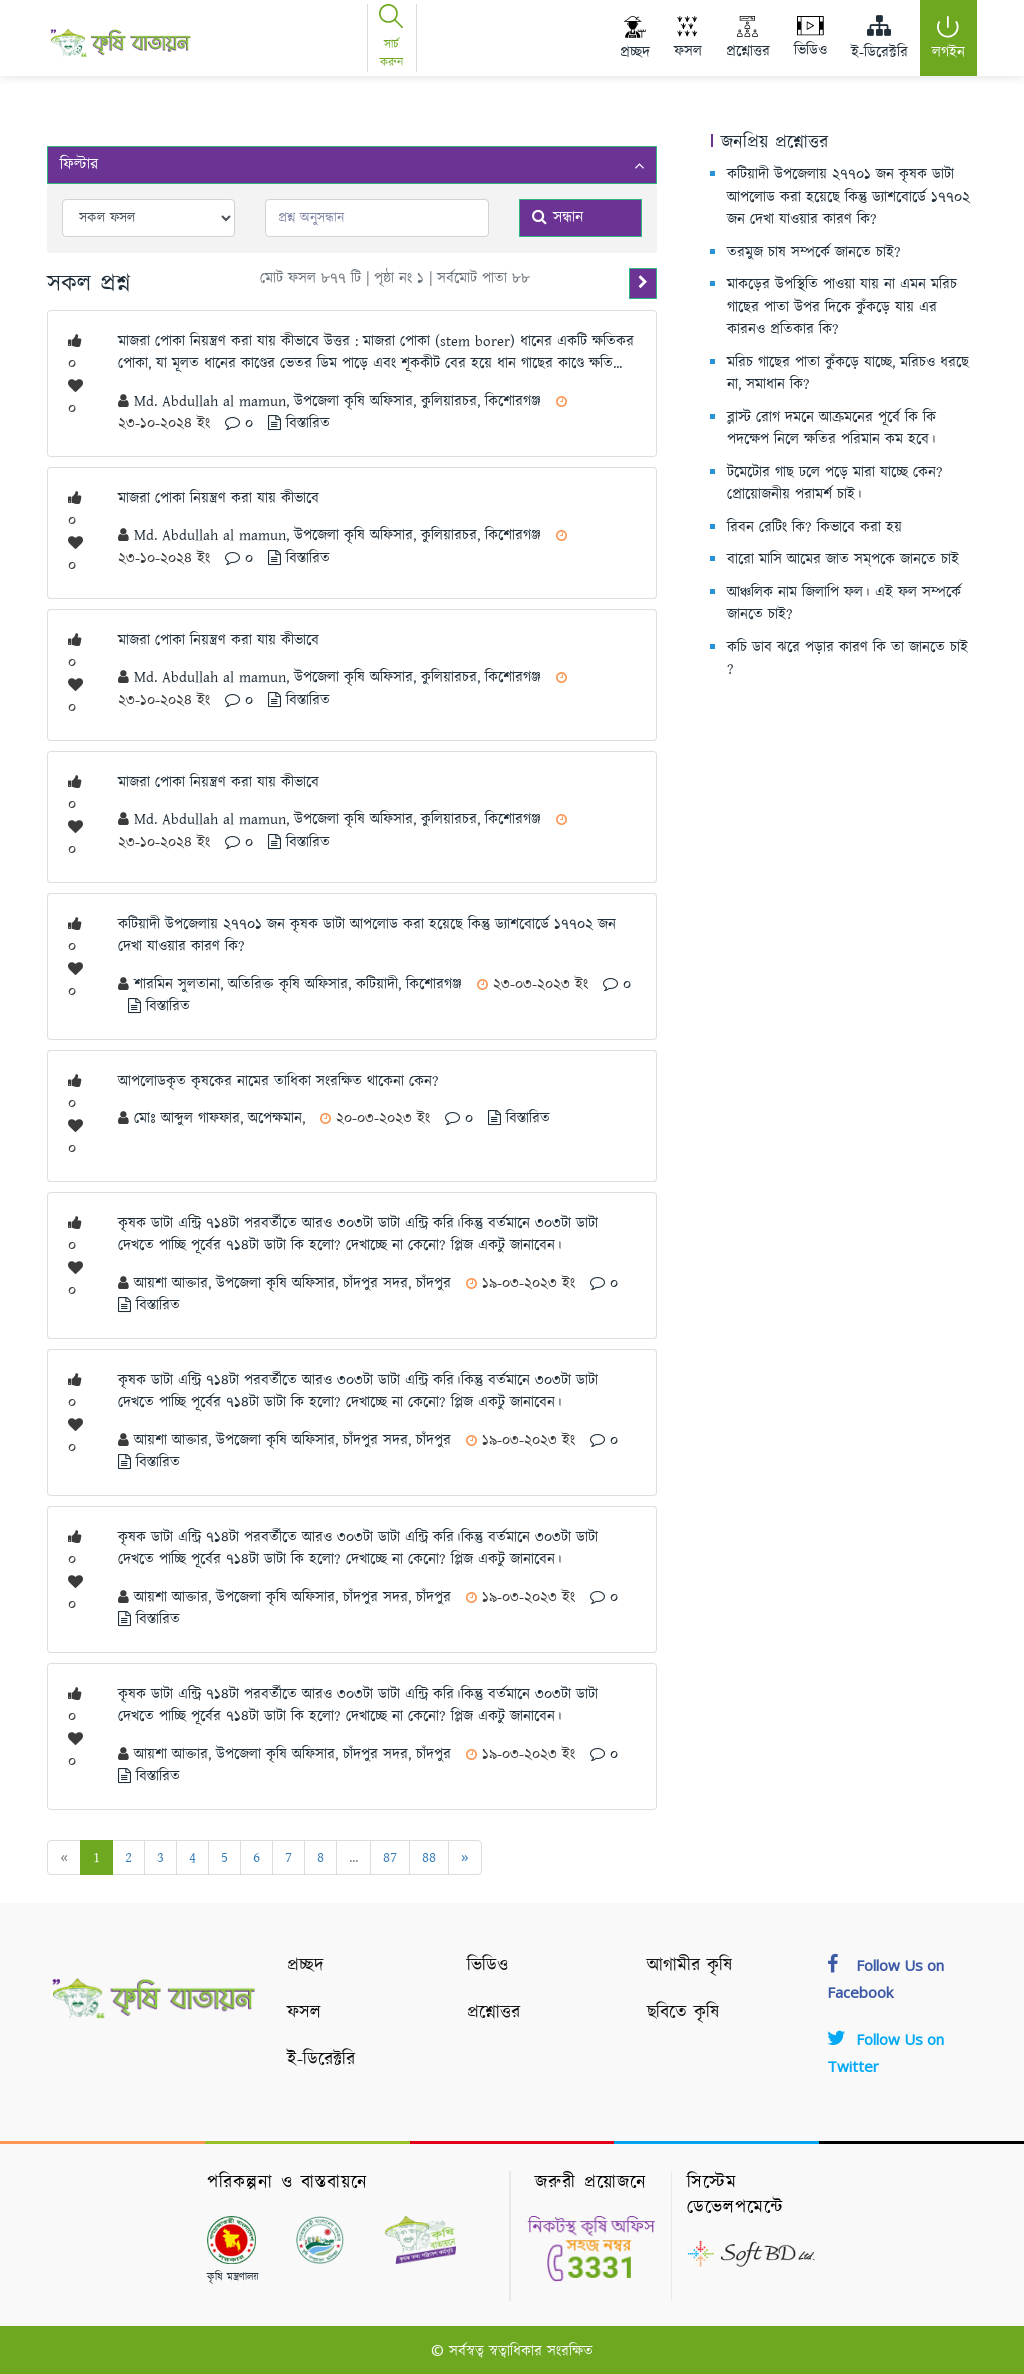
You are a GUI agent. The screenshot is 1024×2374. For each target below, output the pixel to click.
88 (429, 1857)
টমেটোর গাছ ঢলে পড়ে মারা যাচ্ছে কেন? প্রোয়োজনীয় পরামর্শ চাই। (835, 484)
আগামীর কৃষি (689, 1966)
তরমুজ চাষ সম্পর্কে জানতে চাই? (814, 252)
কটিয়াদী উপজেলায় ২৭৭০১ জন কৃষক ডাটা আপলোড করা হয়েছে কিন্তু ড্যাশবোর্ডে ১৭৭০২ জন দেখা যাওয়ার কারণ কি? (848, 197)
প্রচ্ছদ (305, 1966)
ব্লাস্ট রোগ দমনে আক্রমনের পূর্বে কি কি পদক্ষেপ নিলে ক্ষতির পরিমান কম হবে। (831, 429)
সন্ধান (557, 217)
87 (390, 1857)
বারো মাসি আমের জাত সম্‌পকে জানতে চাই (843, 559)
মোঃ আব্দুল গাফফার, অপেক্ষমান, (222, 1118)
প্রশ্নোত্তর (493, 2013)
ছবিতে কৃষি (683, 2013)
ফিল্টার (352, 165)
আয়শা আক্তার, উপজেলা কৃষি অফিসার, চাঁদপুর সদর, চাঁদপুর (295, 1283)
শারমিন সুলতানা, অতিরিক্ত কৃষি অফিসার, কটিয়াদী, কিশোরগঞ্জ (300, 984)
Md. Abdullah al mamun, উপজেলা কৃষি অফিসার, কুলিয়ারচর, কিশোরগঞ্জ (340, 401)
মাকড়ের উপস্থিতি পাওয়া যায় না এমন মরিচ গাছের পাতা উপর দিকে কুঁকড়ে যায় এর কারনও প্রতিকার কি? (842, 307)
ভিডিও (487, 1966)
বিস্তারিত (299, 423)
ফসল (304, 2013)
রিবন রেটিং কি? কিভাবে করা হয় (814, 527)
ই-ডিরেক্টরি (321, 2060)
